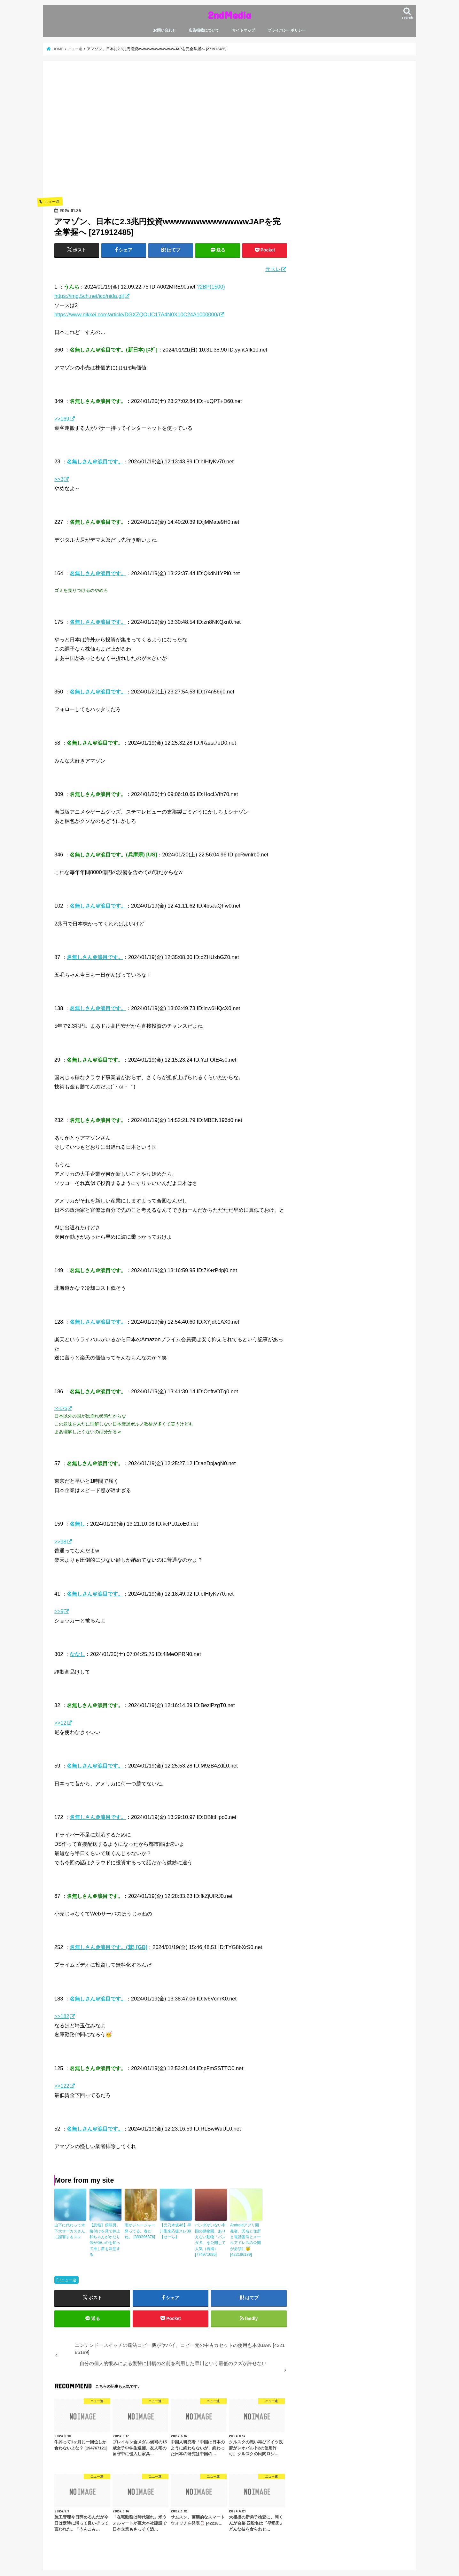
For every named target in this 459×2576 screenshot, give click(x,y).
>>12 (60, 1723)
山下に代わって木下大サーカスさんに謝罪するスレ (69, 2231)
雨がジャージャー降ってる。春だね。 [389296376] (140, 2231)
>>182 (61, 2016)
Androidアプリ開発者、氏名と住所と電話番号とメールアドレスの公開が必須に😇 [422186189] (245, 2239)
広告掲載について (204, 30)
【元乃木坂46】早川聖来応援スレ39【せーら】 (175, 2231)
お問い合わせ (164, 30)
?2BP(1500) (211, 287)
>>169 (61, 419)
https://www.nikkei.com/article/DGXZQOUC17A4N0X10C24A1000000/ (136, 314)
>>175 (60, 1408)
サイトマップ (243, 30)
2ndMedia (229, 15)
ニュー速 (68, 2279)
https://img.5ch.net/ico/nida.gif (89, 296)
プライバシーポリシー (287, 30)
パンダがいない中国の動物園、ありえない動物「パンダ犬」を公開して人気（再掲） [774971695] (210, 2239)
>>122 (61, 2086)
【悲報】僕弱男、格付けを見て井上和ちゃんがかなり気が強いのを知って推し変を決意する (104, 2239)
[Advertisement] (170, 138)
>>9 (58, 1611)
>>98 (60, 1541)
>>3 (58, 479)
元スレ (273, 269)
